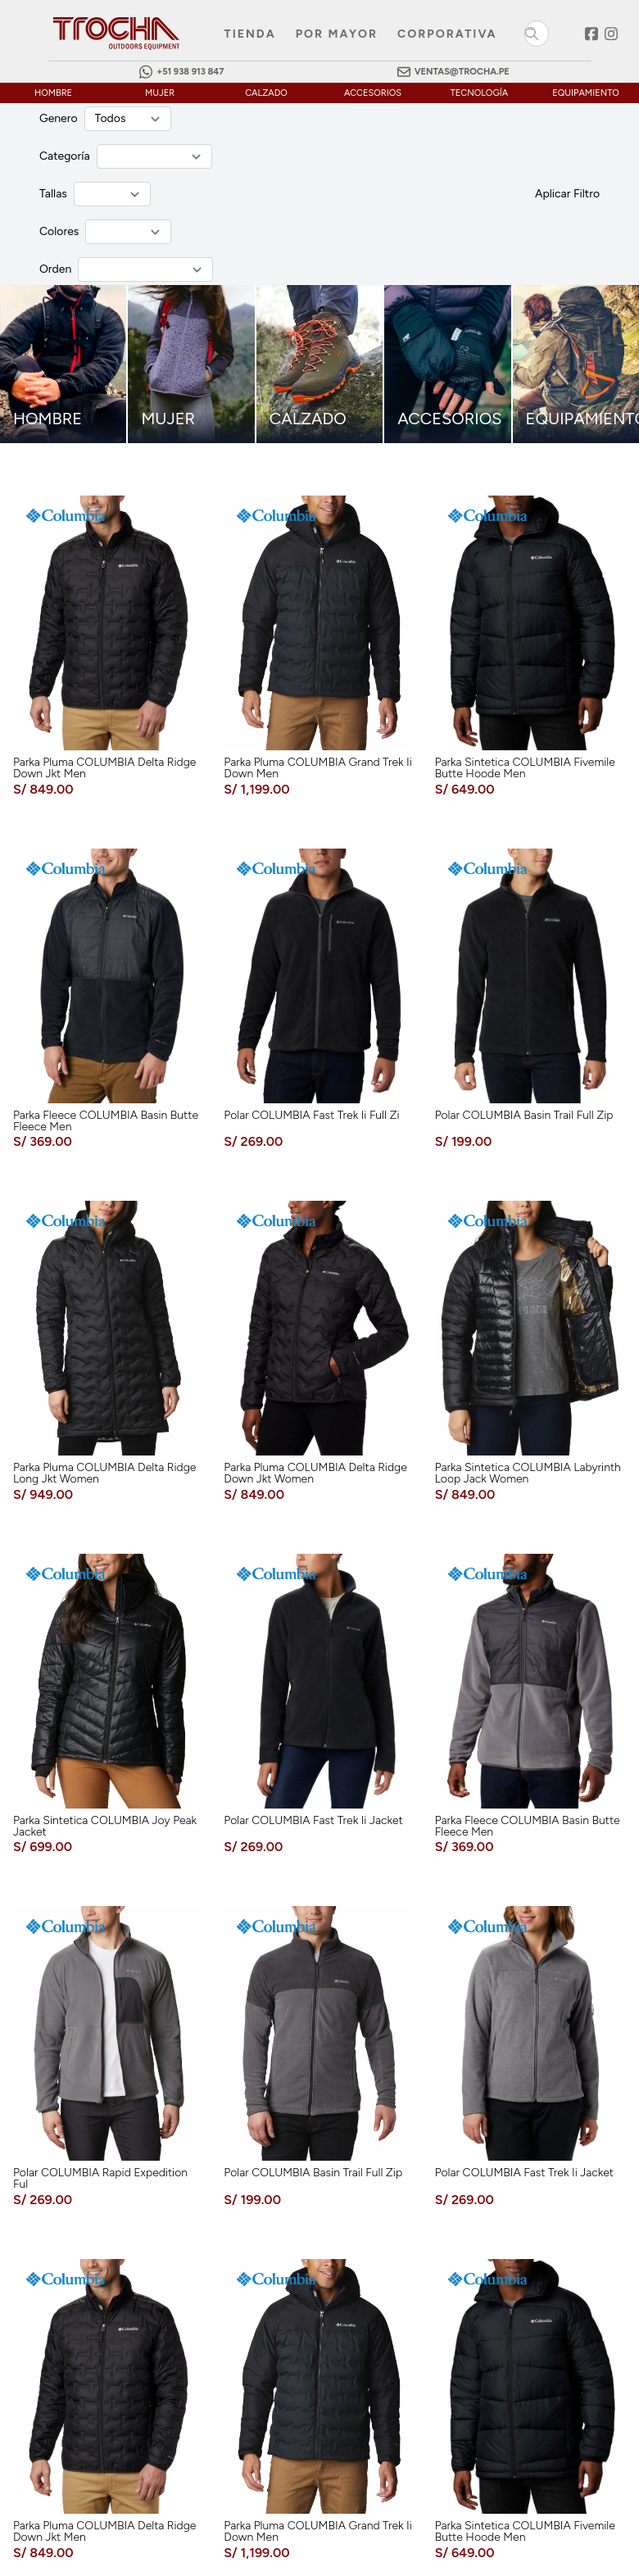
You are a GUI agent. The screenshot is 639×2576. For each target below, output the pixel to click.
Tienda (250, 34)
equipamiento (585, 93)
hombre (53, 93)
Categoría (64, 156)
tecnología (479, 93)
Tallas (53, 194)
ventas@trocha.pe (462, 71)
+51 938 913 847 (190, 71)
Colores (59, 231)
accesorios (372, 93)
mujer (159, 93)
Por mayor (337, 34)
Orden (55, 269)
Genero (58, 118)
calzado (266, 93)
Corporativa (446, 34)
